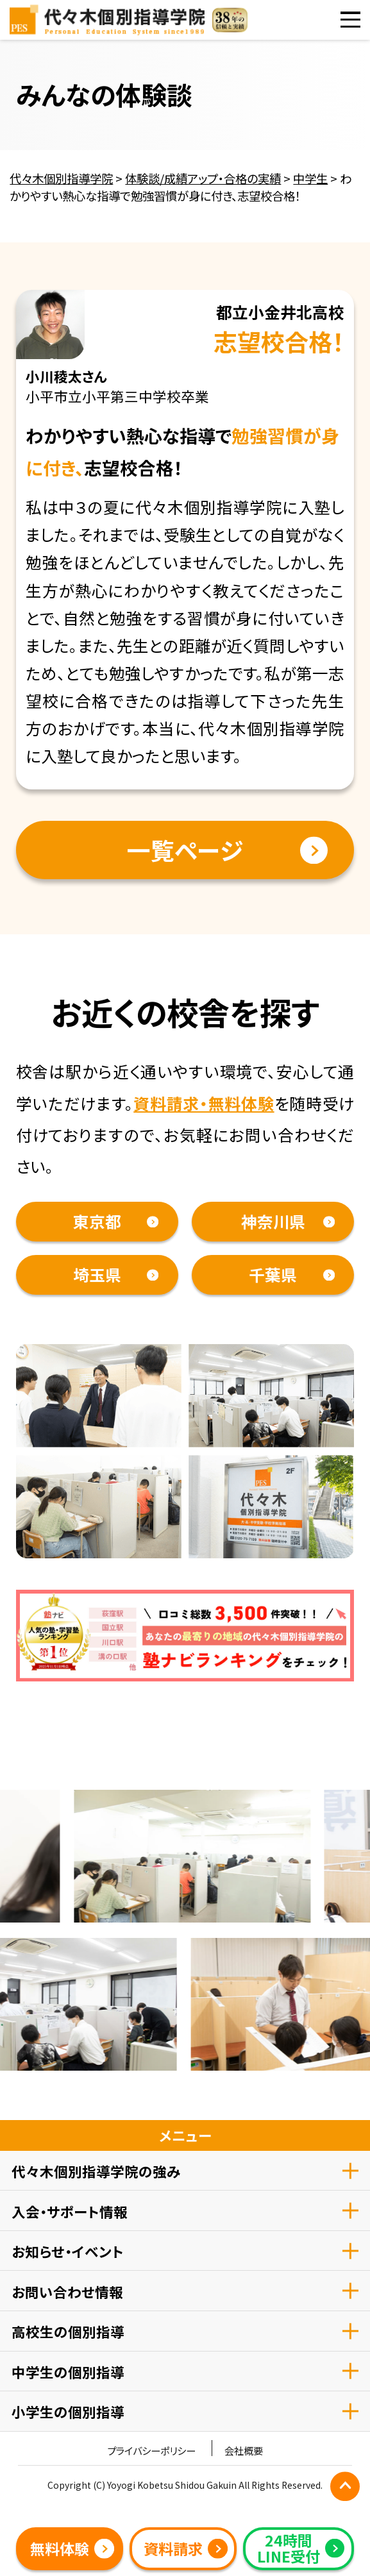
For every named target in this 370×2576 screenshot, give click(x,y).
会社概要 (243, 2450)
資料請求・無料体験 (203, 1103)
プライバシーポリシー (151, 2450)
